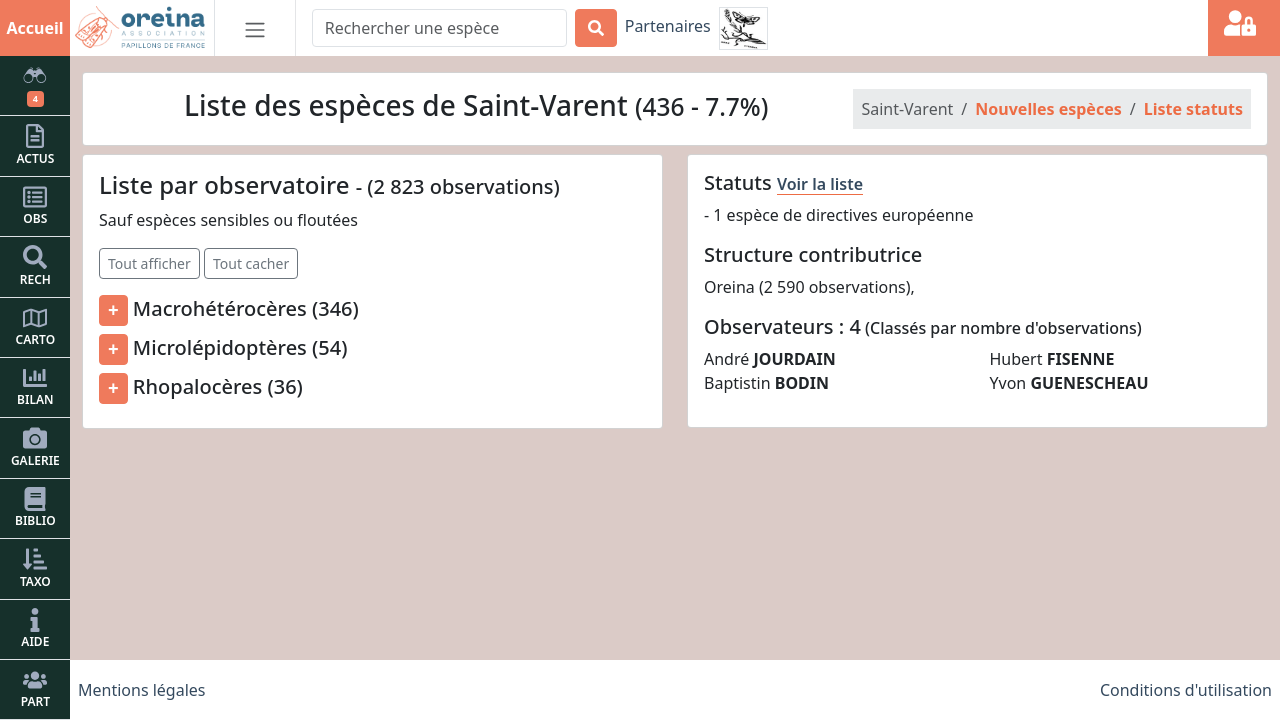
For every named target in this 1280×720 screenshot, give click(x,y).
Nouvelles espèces (1048, 109)
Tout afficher (149, 263)
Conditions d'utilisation (1186, 690)
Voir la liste (820, 184)
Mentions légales (142, 690)
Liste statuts (1193, 109)
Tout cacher (251, 263)
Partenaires (668, 26)
